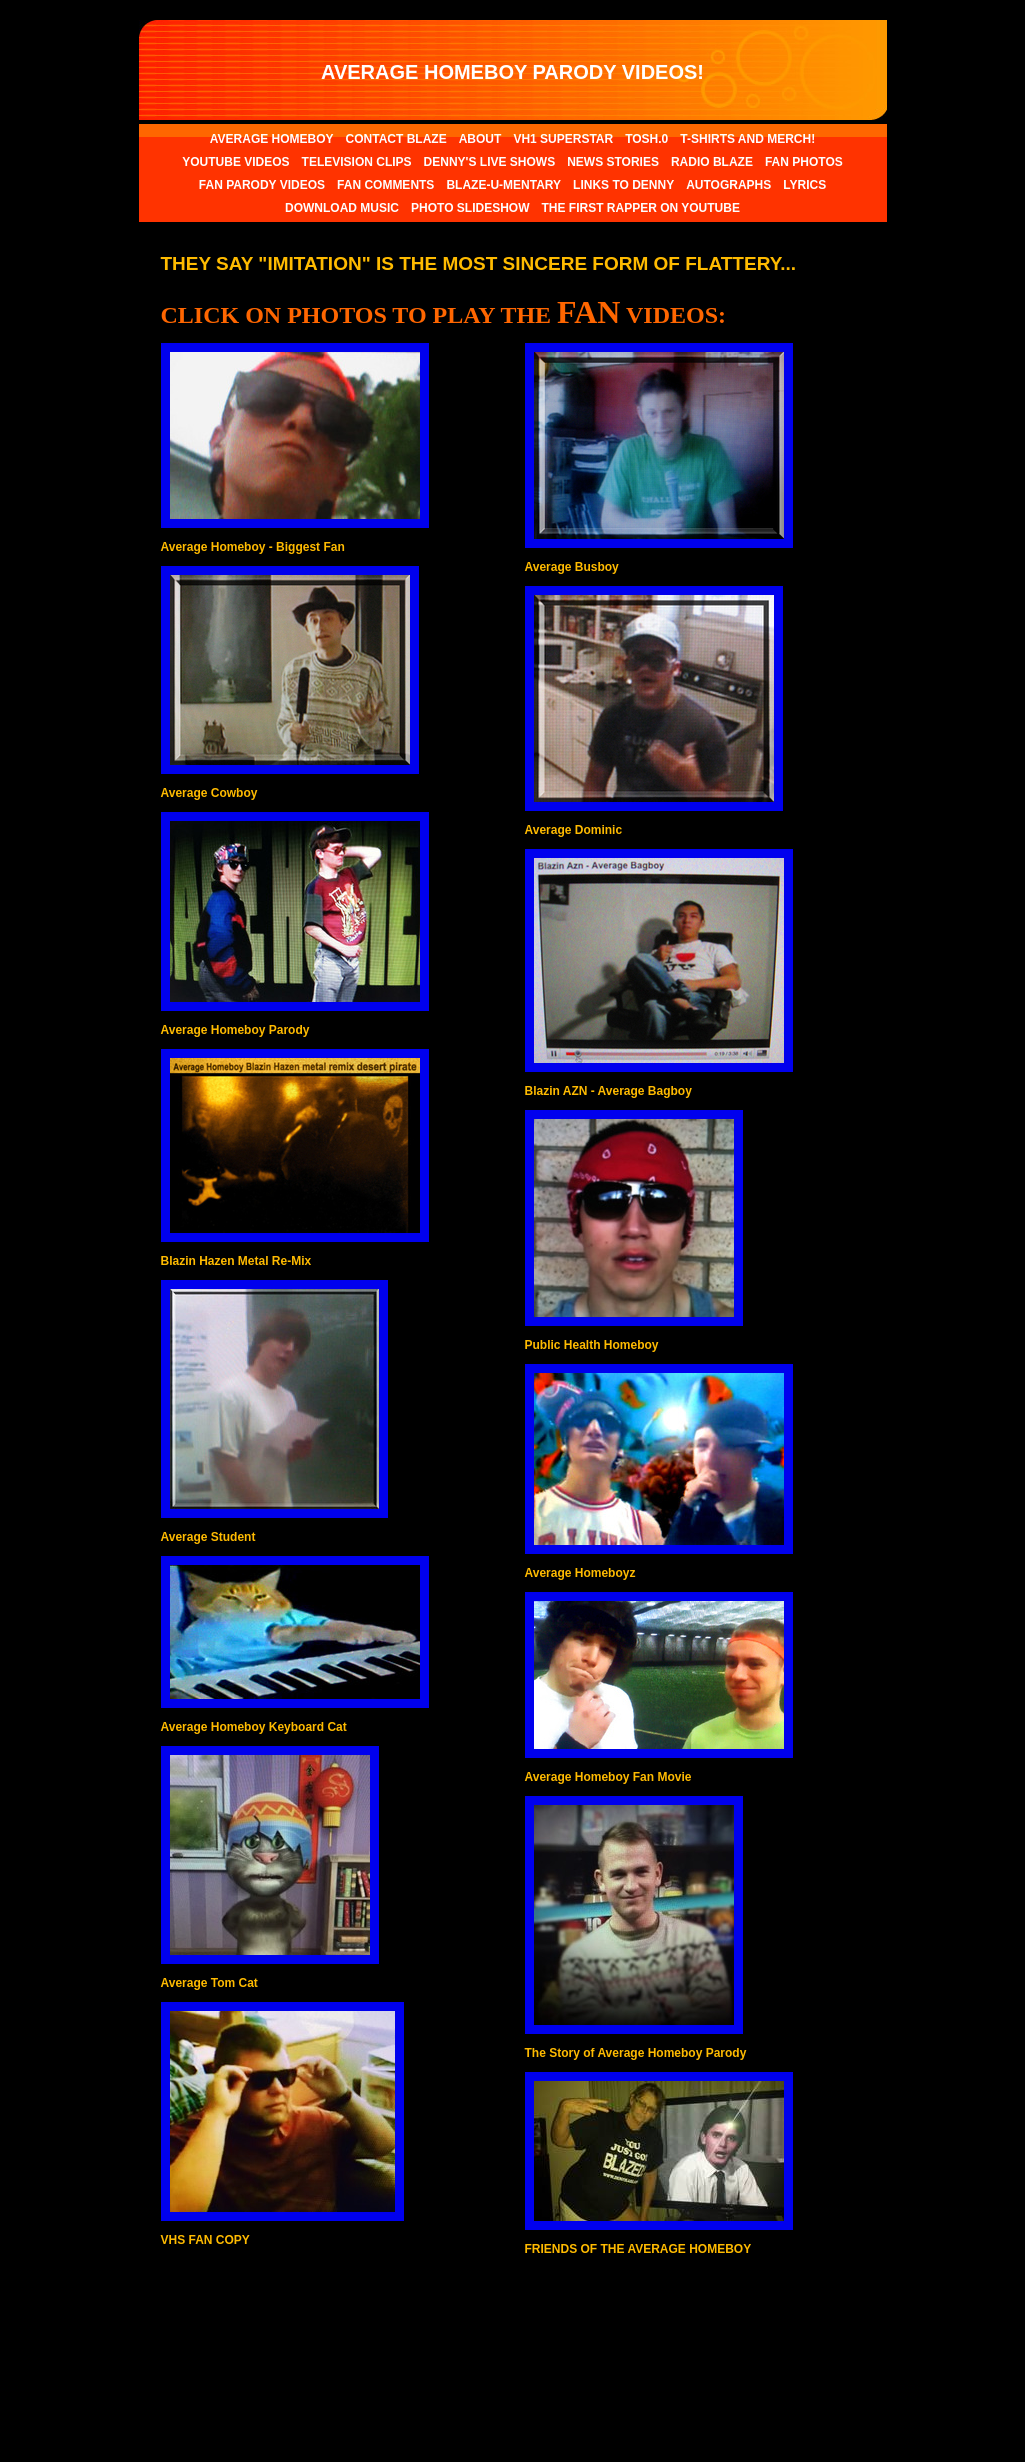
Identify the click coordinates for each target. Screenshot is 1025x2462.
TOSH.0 (646, 139)
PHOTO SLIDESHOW (470, 208)
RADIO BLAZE (712, 162)
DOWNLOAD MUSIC (342, 208)
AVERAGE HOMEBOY (272, 139)
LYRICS (804, 185)
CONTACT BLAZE (396, 139)
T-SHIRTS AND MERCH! (747, 139)
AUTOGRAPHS (728, 185)
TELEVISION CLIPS (357, 162)
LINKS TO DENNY (623, 185)
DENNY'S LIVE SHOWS (490, 162)
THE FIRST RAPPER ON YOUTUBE (640, 208)
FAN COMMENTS (385, 185)
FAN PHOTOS (804, 162)
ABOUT (480, 139)
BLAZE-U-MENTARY (503, 185)
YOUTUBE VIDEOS (235, 162)
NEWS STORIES (613, 162)
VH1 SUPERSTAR (563, 139)
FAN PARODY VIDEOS (262, 185)
